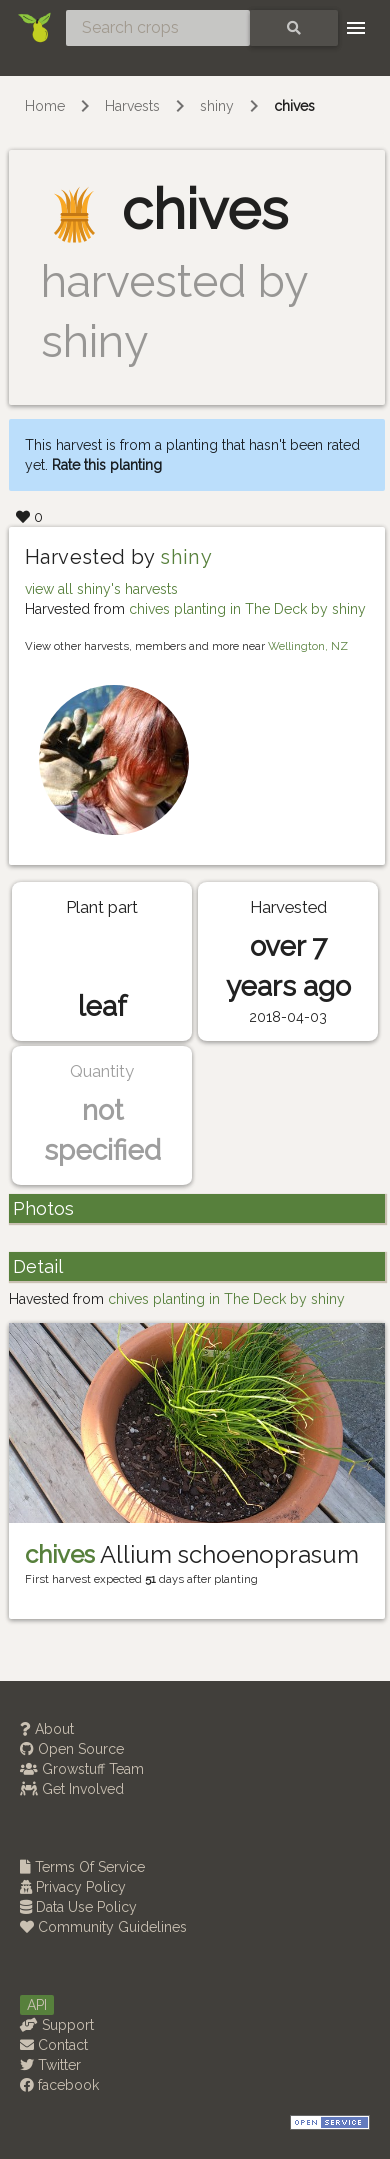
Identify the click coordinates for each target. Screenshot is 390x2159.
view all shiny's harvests (101, 589)
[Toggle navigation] (356, 28)
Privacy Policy (73, 1887)
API (37, 2005)
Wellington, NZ (308, 646)
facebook (59, 2085)
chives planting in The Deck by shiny (247, 609)
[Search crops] (158, 28)
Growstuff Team (82, 1769)
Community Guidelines (103, 1927)
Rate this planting (107, 465)
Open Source (72, 1749)
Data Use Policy (78, 1907)
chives (294, 106)
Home (45, 106)
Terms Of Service (82, 1867)
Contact (54, 2045)
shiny (217, 106)
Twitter (50, 2065)
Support (57, 2025)
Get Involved (72, 1789)
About (47, 1729)
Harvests (132, 106)
